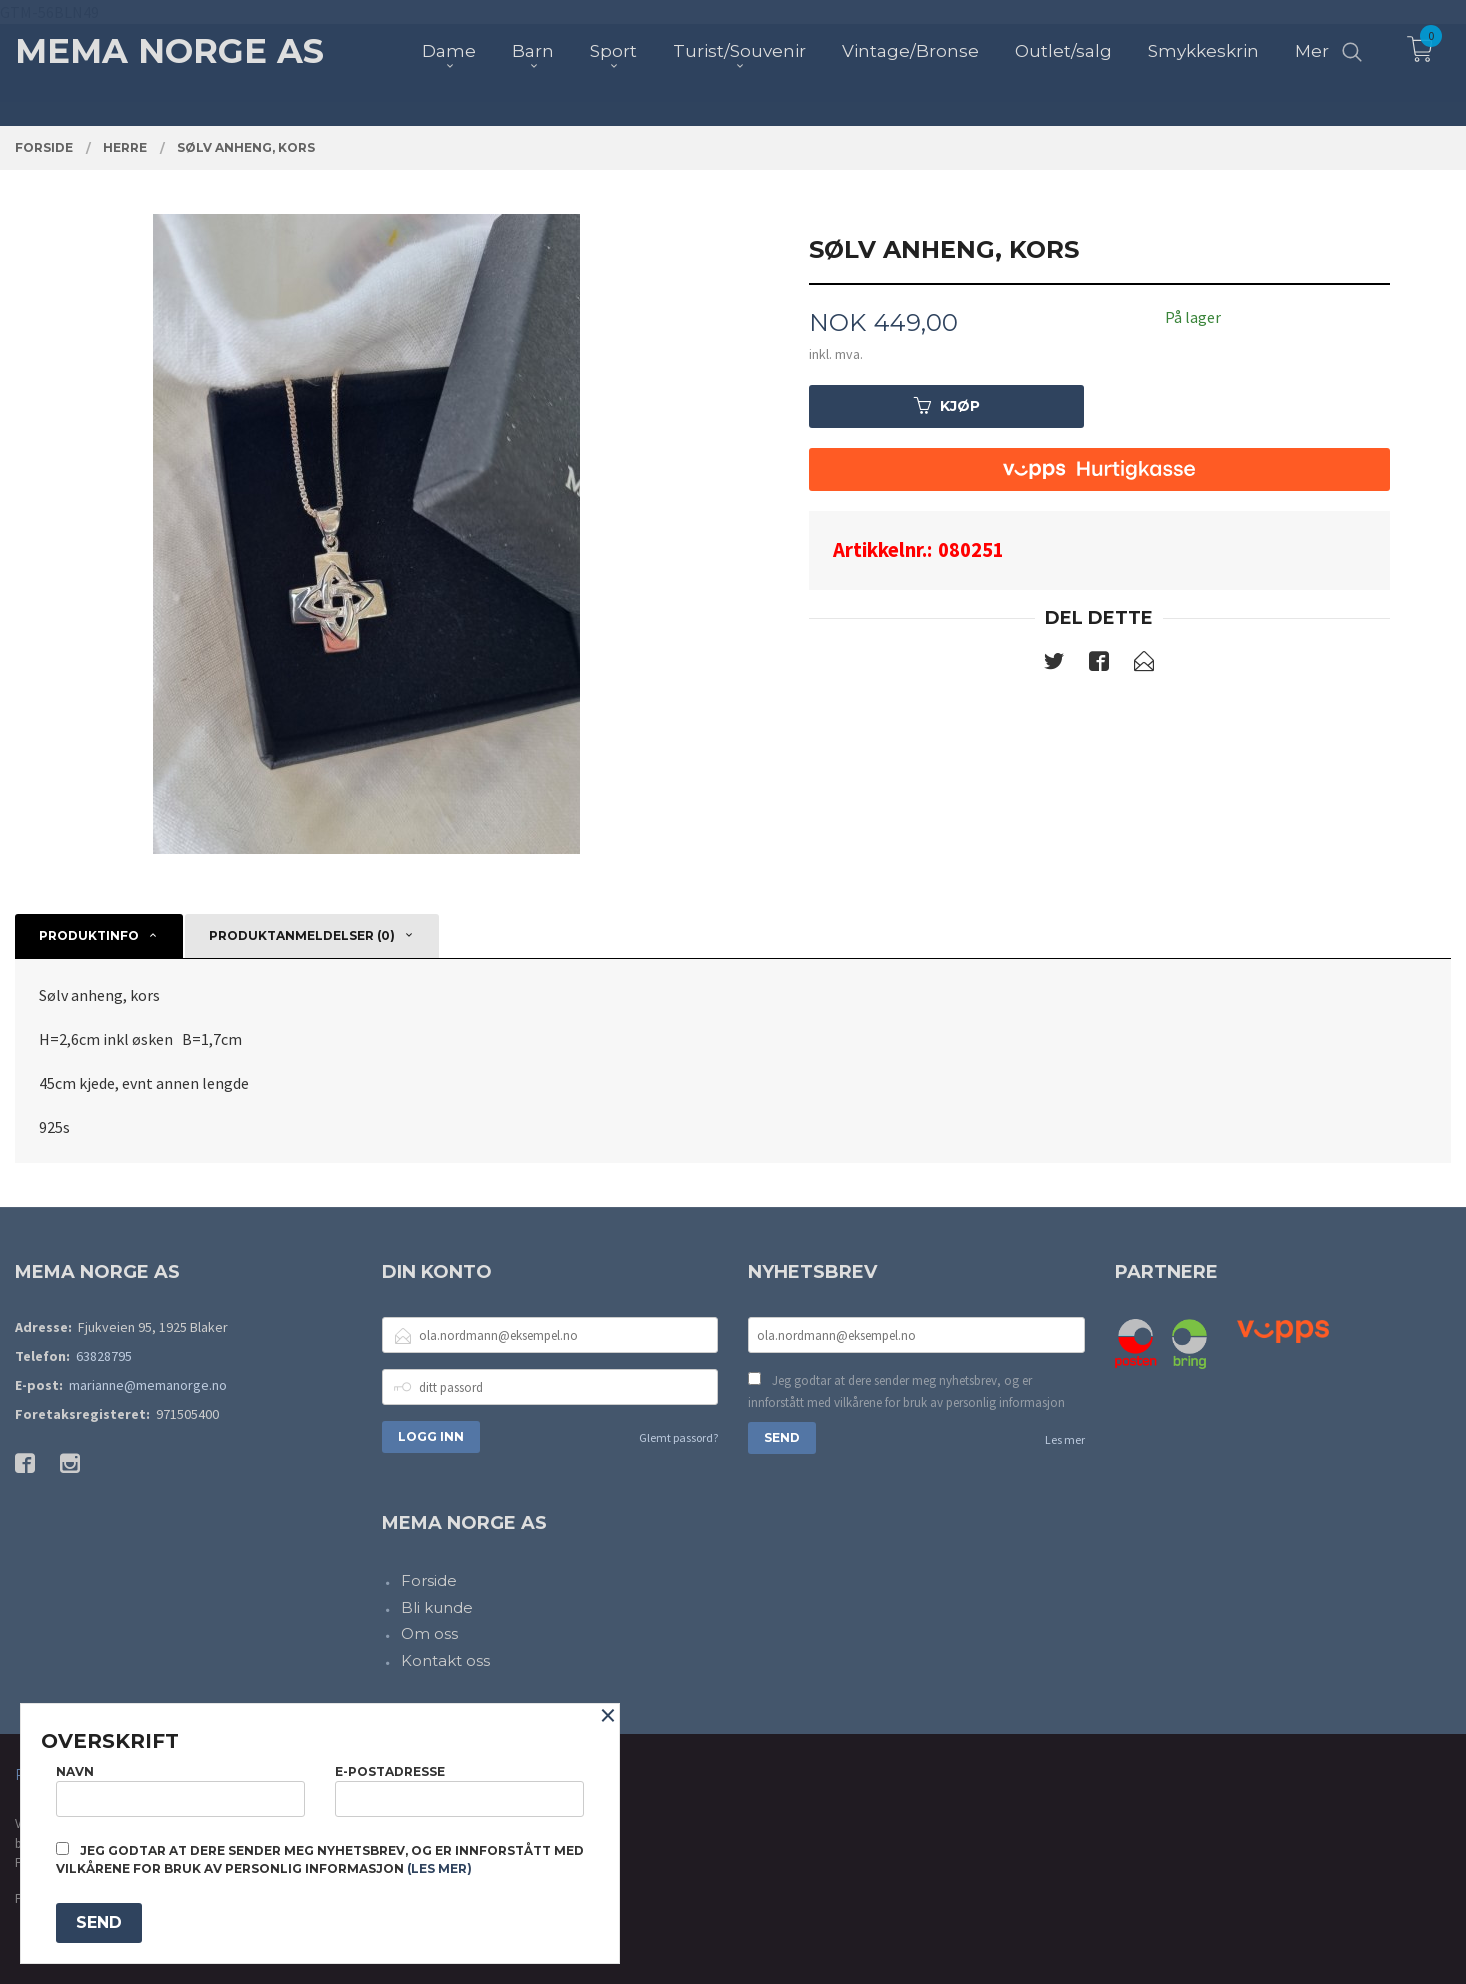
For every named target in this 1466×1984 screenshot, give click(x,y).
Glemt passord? (678, 1437)
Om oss (429, 1633)
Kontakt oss (445, 1660)
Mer (1312, 51)
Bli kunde (437, 1607)
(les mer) (439, 1868)
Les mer (1065, 1439)
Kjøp (947, 406)
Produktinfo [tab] (89, 935)
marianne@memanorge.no (148, 1385)
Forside (429, 1580)
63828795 (104, 1356)
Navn (180, 1790)
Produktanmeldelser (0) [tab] (302, 935)
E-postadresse (459, 1790)
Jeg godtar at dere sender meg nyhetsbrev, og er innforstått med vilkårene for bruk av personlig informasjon (906, 1391)
